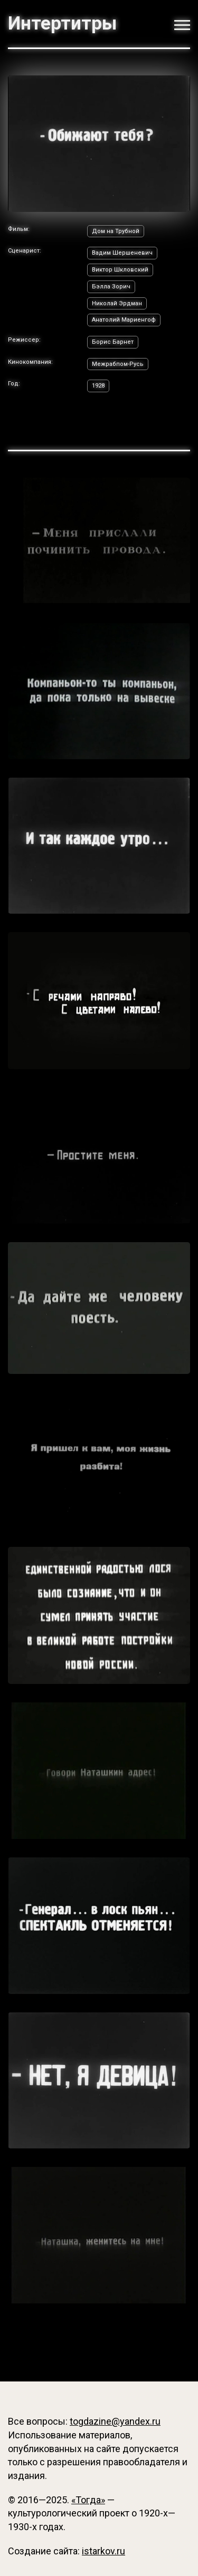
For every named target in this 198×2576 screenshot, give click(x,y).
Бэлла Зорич (111, 286)
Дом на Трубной (115, 231)
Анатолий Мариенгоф (124, 319)
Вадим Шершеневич (122, 252)
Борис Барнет (113, 341)
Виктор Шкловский (120, 269)
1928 (98, 385)
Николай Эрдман (117, 303)
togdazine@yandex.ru (115, 2421)
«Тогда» (88, 2499)
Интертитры (62, 23)
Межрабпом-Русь (118, 364)
